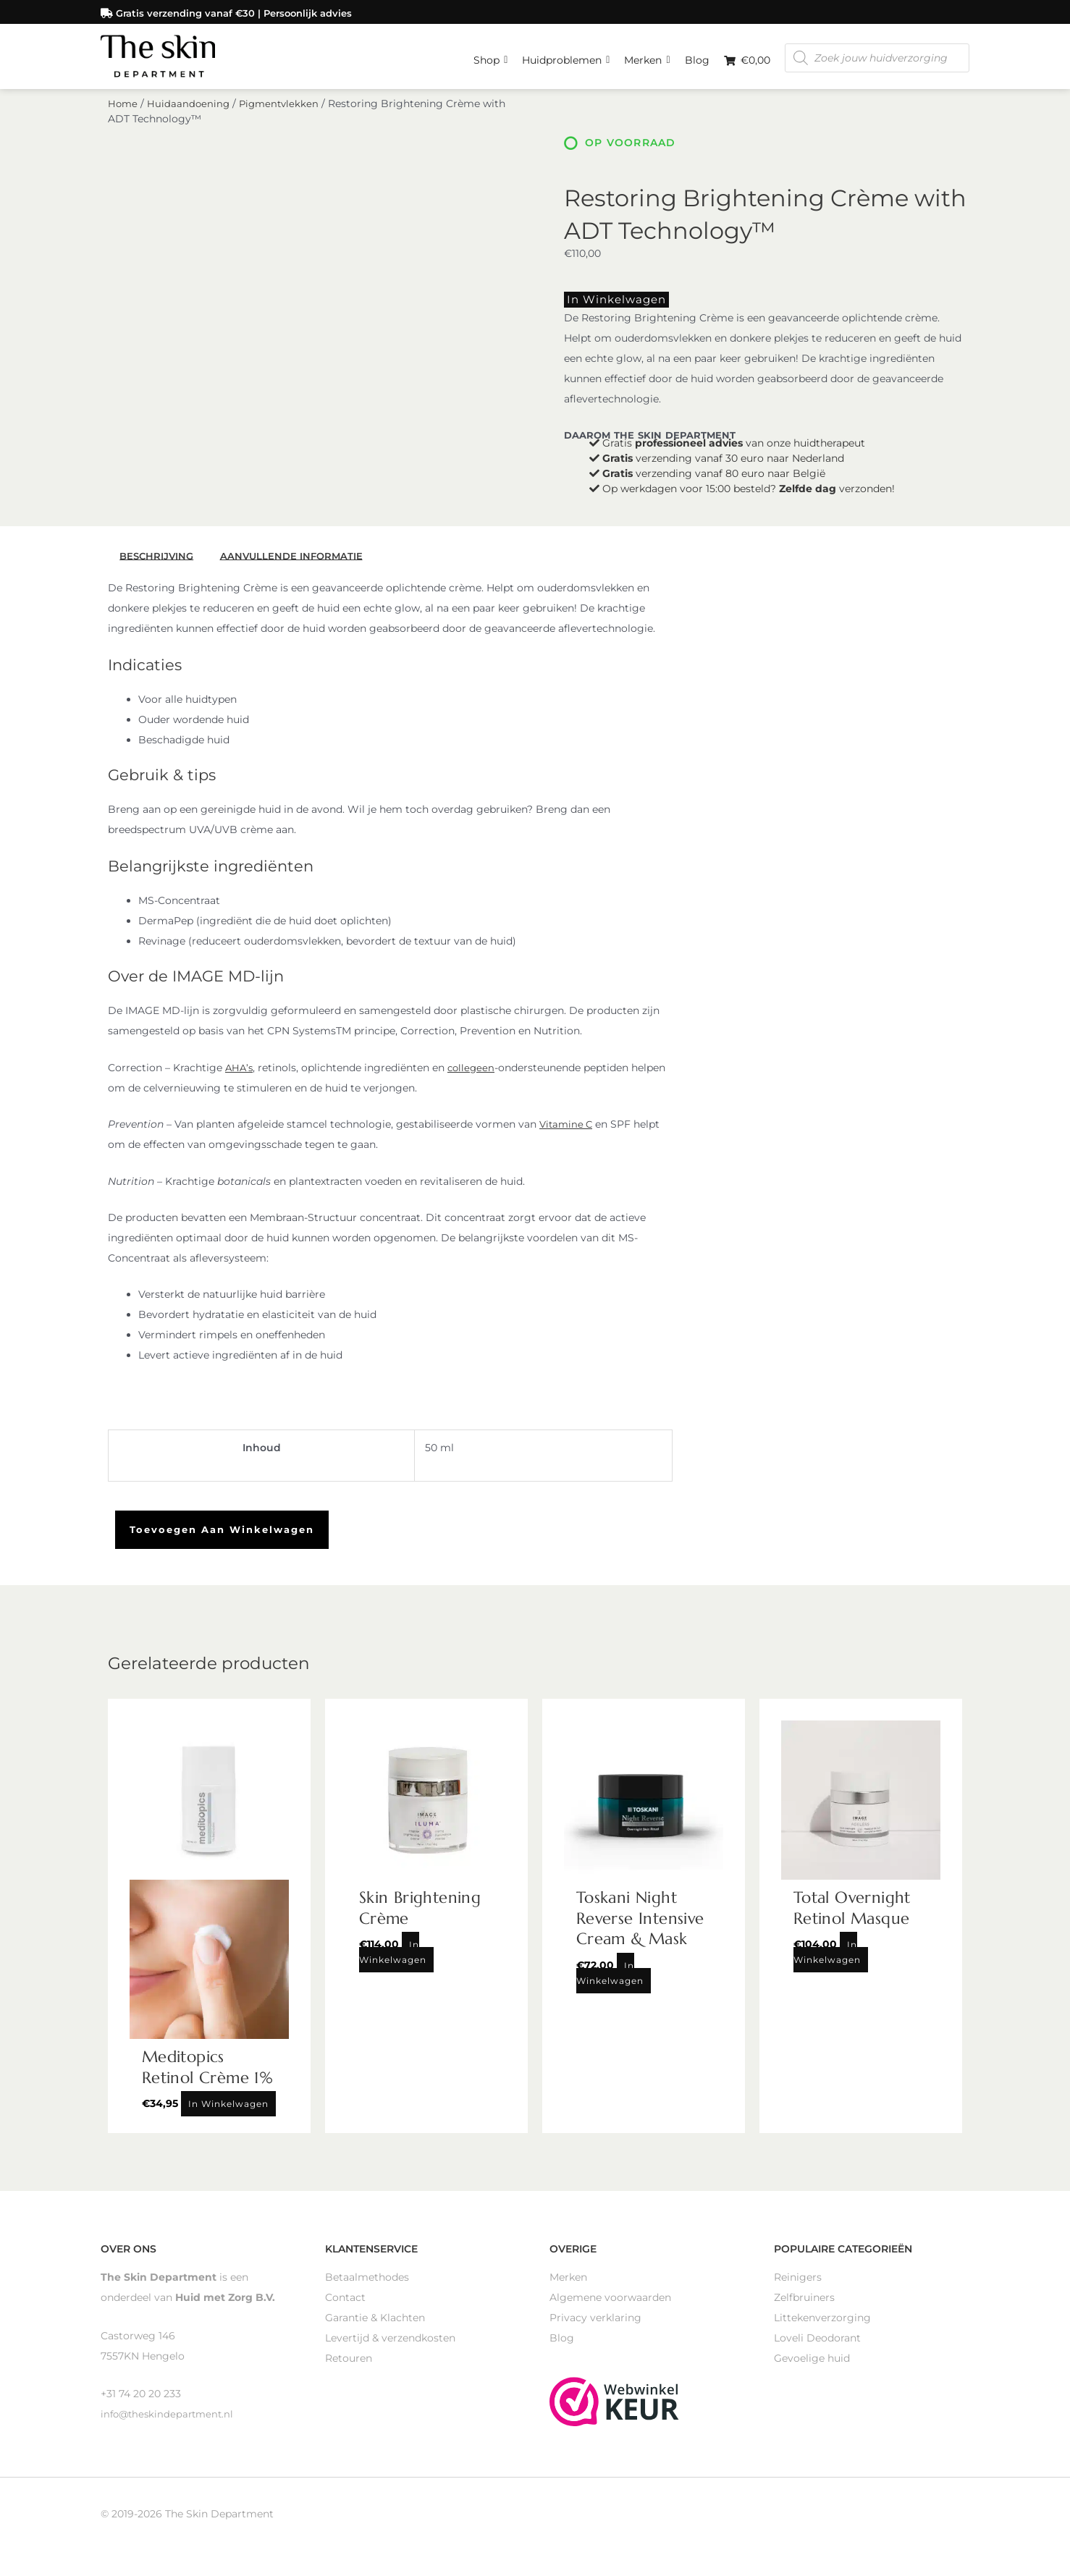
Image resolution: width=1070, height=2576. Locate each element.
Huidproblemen (566, 54)
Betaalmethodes (367, 2285)
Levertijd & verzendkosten (390, 2346)
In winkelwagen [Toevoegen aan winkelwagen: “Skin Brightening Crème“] (392, 1961)
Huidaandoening (190, 114)
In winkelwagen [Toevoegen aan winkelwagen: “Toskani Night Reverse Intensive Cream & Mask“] (610, 1981)
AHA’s (240, 1076)
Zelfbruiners (804, 2306)
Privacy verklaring (595, 2326)
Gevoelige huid (812, 2366)
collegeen (474, 1076)
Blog (697, 57)
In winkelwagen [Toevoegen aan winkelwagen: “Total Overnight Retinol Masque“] (827, 1961)
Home (123, 114)
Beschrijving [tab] (159, 564)
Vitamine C (567, 1132)
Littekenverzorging (822, 2326)
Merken (647, 54)
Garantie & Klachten (375, 2326)
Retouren (348, 2366)
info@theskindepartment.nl (170, 2422)
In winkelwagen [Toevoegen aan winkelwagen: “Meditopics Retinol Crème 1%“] (228, 2112)
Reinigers (798, 2285)
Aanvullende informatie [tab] (297, 564)
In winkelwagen (607, 309)
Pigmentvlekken (283, 114)
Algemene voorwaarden (610, 2306)
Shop (490, 54)
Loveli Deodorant (817, 2346)
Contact (345, 2306)
